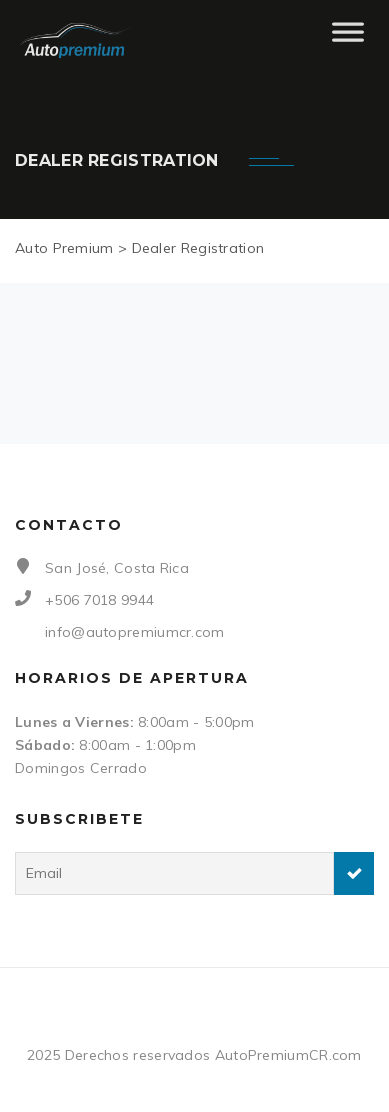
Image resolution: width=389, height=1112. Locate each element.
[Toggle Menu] (348, 40)
